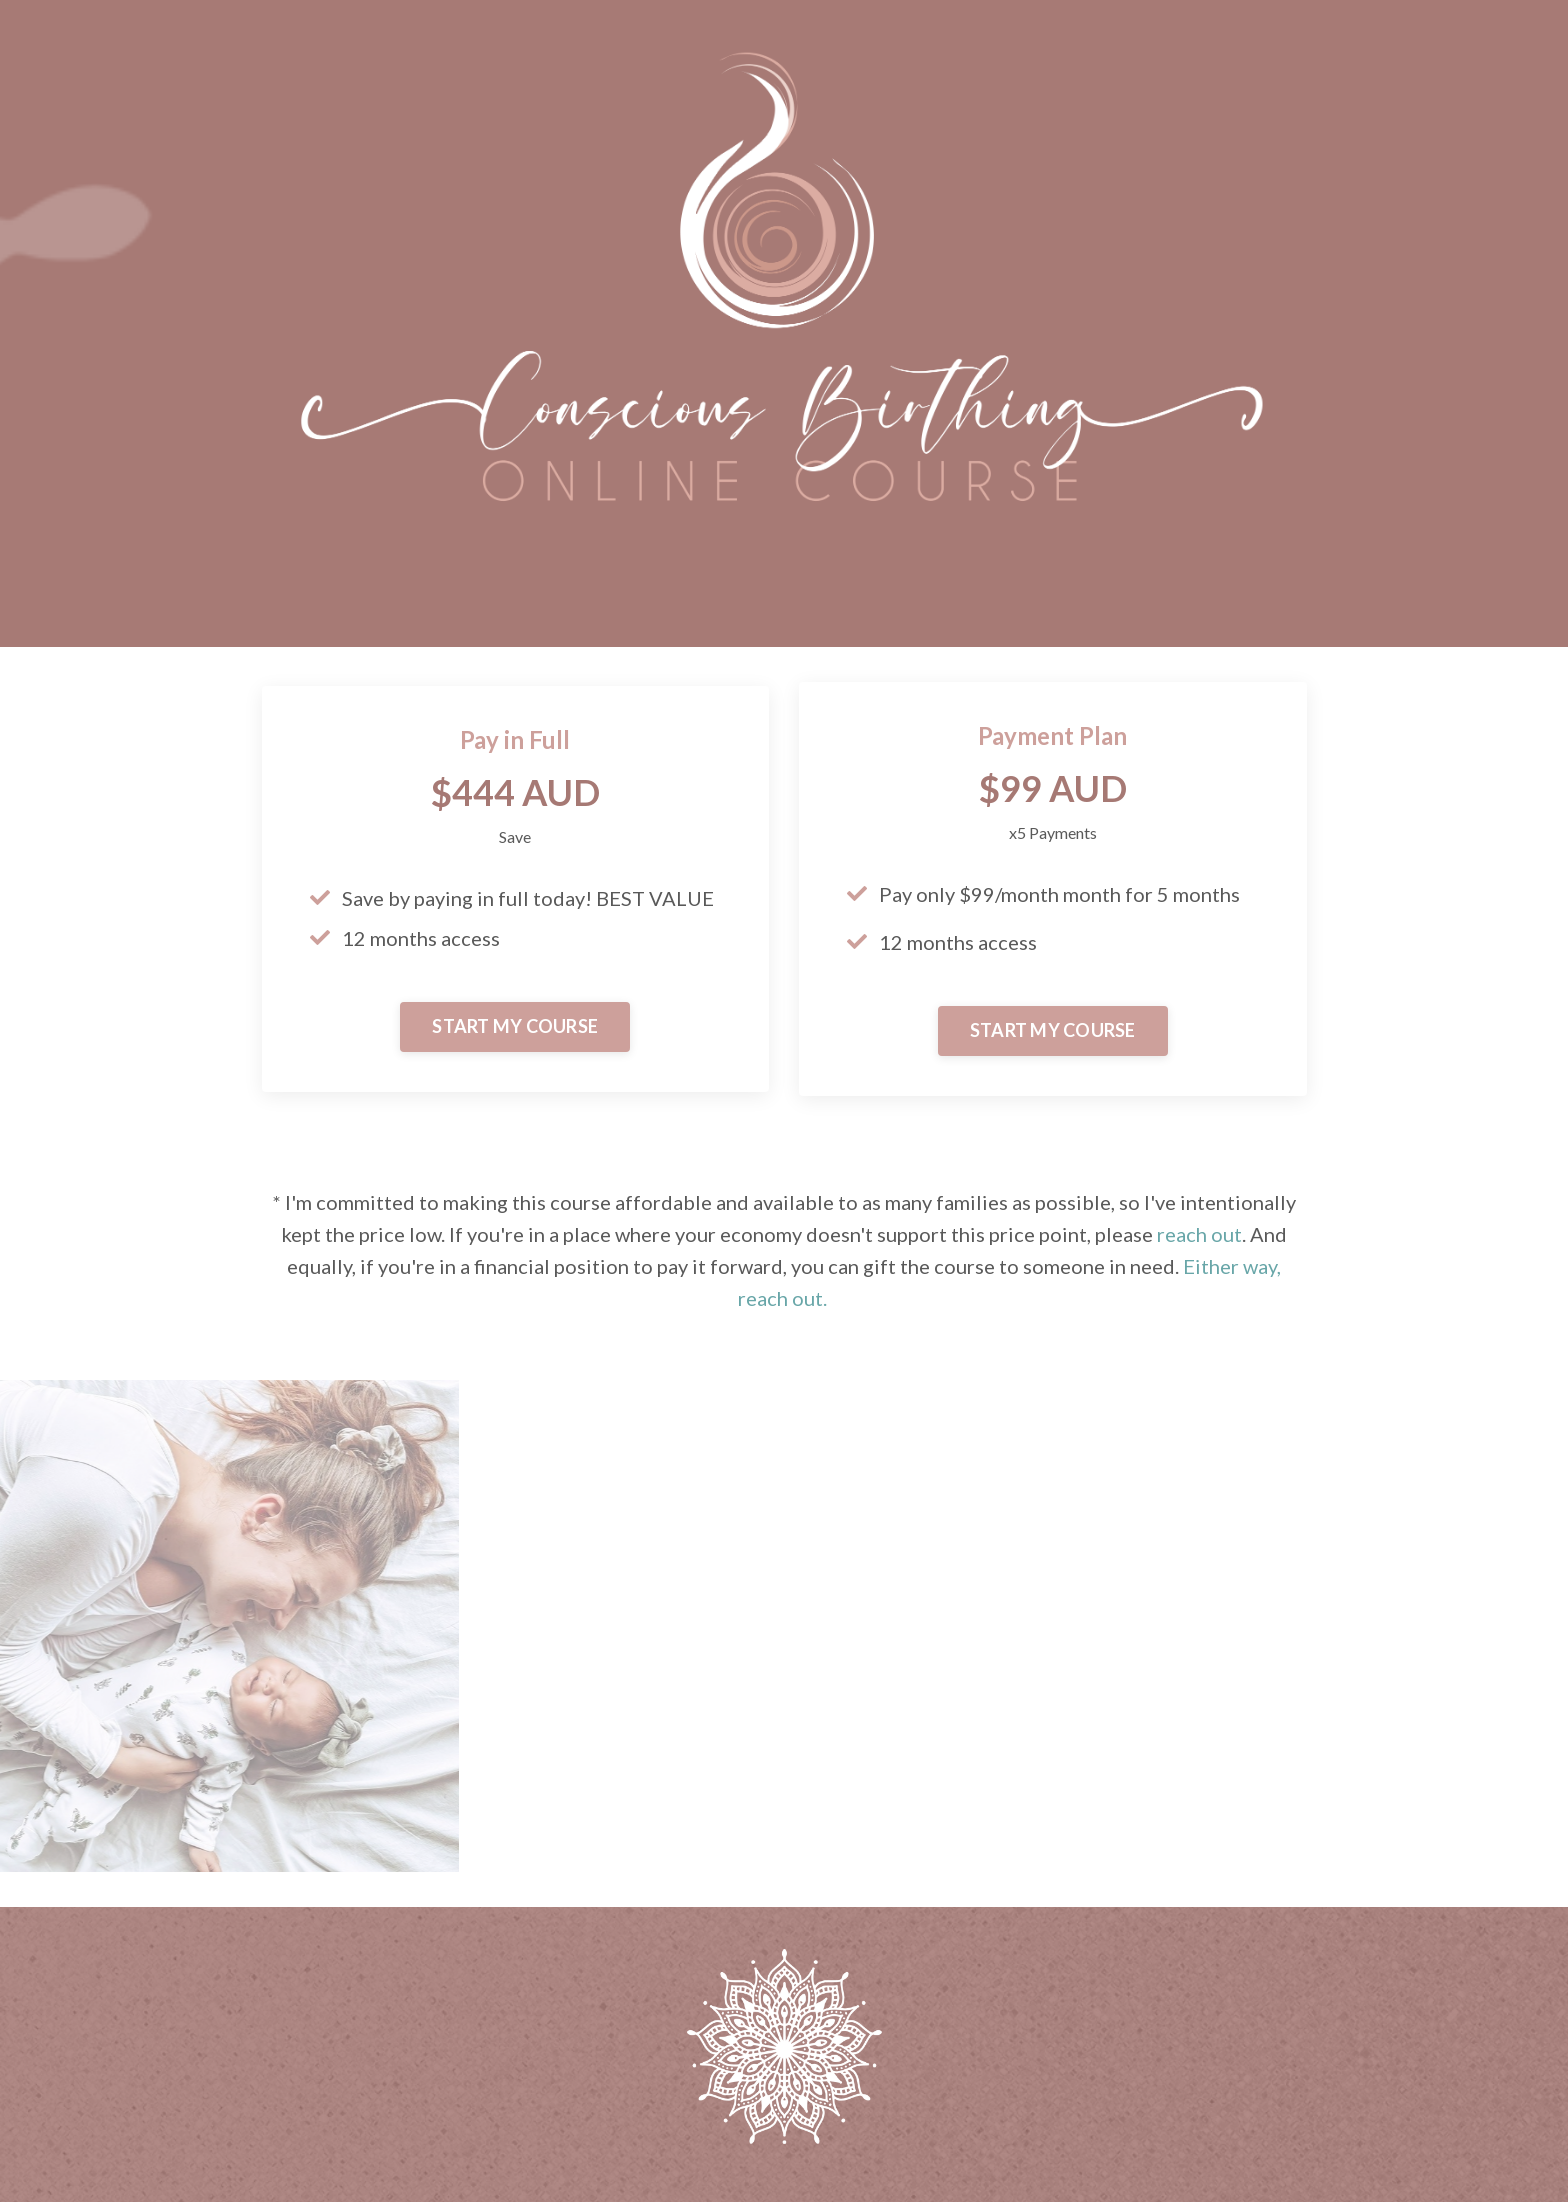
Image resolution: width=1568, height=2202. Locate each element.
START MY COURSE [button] (515, 1026)
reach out (1199, 1234)
